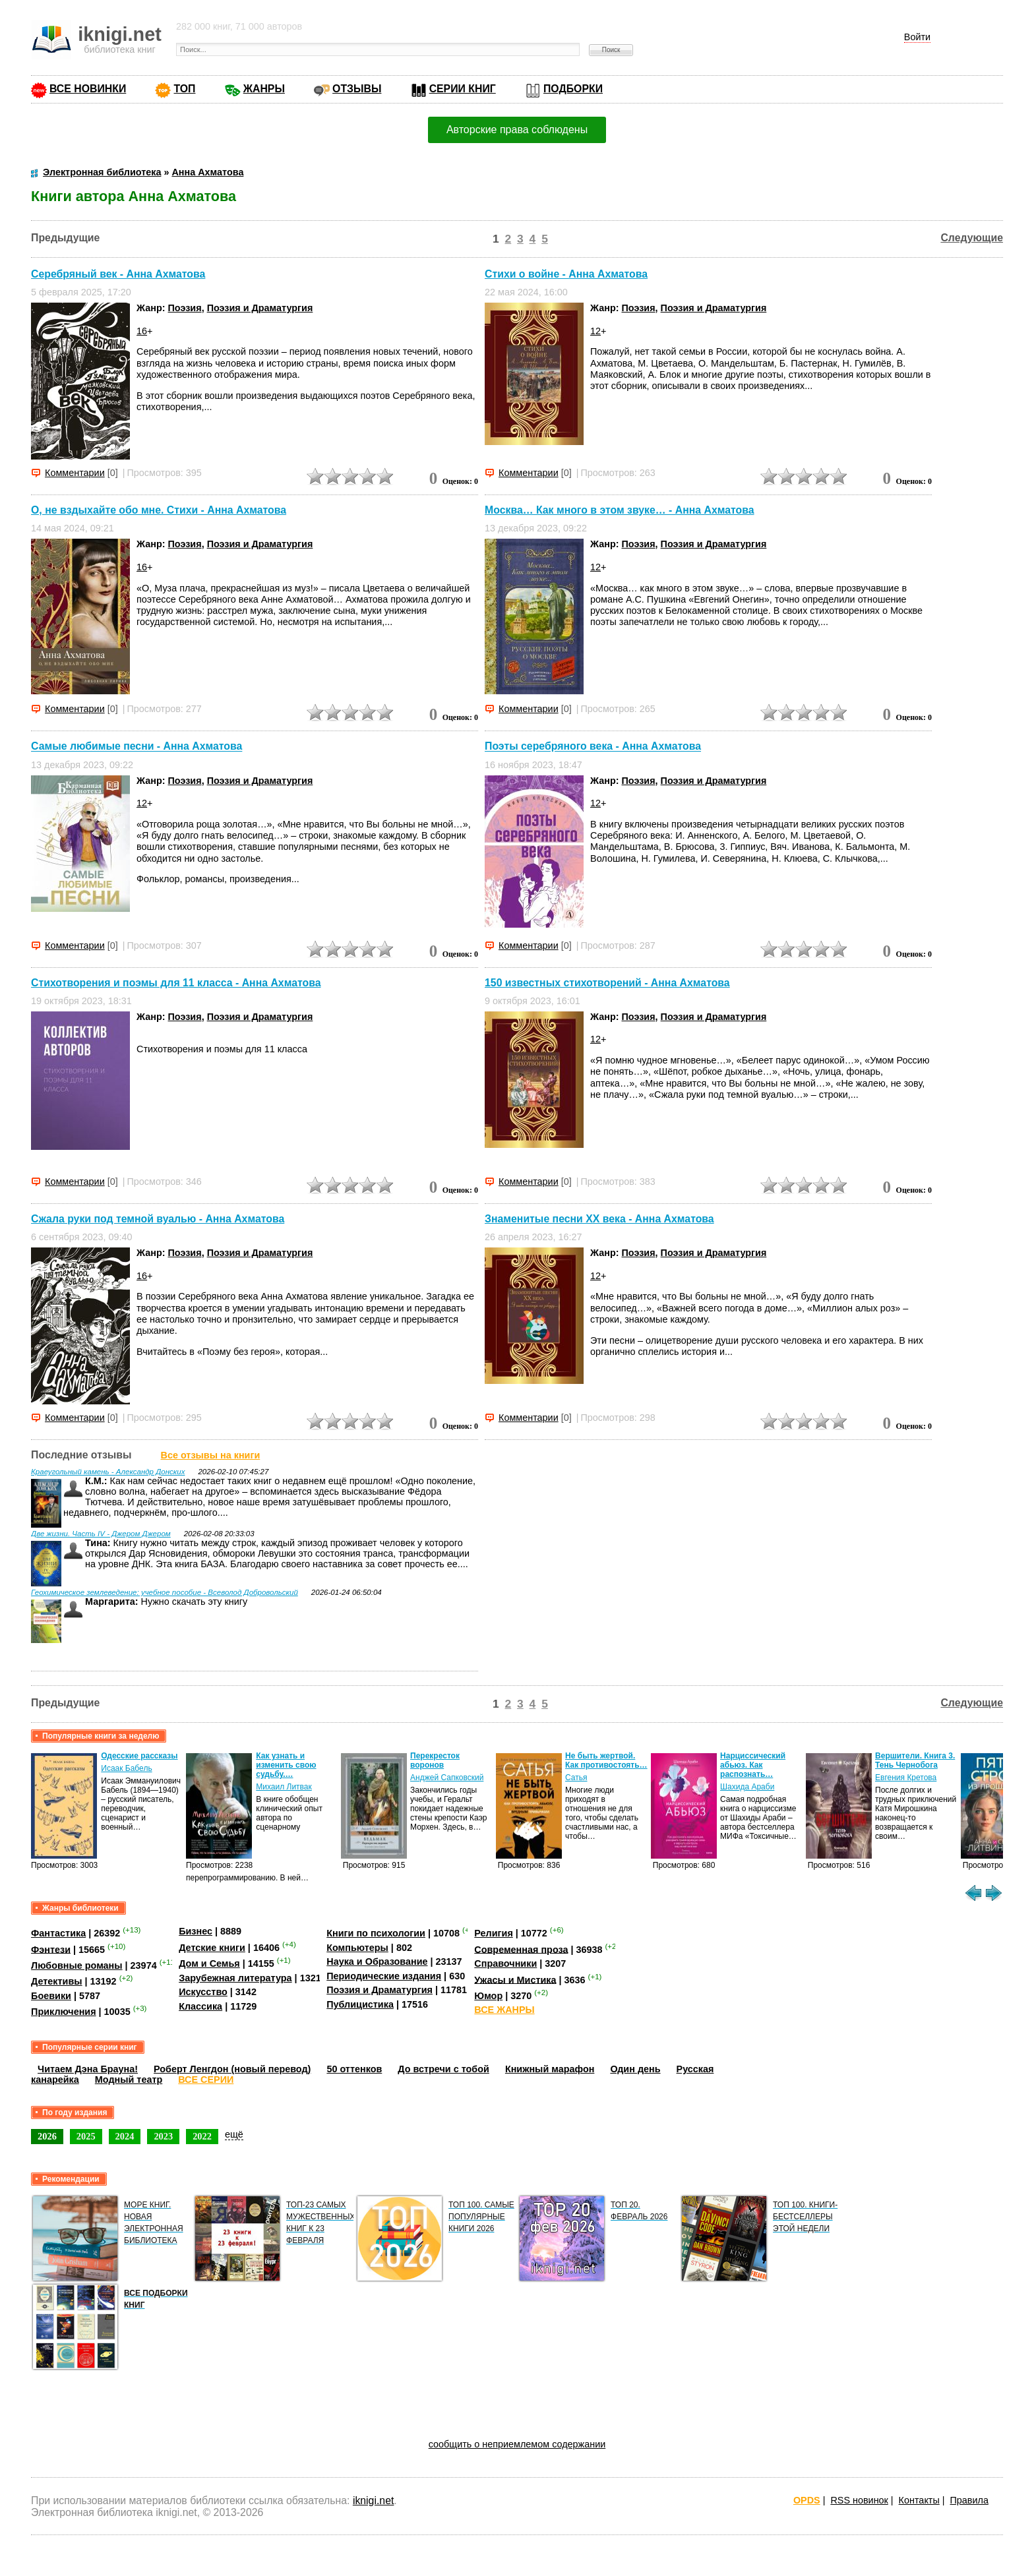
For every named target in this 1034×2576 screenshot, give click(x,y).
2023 (163, 2136)
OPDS (806, 2500)
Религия (493, 1933)
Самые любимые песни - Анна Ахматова (136, 746)
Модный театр (128, 2079)
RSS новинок (859, 2500)
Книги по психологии (375, 1933)
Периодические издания (383, 1976)
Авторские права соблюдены (517, 129)
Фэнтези (51, 1949)
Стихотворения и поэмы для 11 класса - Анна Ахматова (175, 982)
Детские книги (212, 1947)
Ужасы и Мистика (515, 1979)
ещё (234, 2134)
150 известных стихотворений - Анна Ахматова (607, 982)
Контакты (919, 2500)
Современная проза (521, 1949)
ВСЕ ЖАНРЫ (504, 2009)
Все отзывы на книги (210, 1455)
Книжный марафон (550, 2069)
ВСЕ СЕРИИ (205, 2079)
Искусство (203, 1992)
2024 (125, 2136)
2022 (202, 2136)
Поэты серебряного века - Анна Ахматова (593, 746)
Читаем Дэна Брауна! (88, 2069)
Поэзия (185, 308)
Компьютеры (357, 1947)
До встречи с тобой (443, 2069)
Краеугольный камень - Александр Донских (108, 1472)
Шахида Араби (747, 1786)
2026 (47, 2136)
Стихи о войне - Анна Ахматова (566, 274)
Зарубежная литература (235, 1978)
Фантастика (58, 1933)
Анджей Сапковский (446, 1777)
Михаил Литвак (284, 1786)
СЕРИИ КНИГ (462, 88)
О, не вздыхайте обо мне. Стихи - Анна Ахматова (158, 510)
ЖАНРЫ (264, 88)
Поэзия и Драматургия (260, 308)
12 (595, 331)
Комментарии (75, 472)
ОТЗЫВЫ (356, 88)
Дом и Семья (209, 1963)
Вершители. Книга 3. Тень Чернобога (915, 1760)
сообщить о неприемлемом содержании (517, 2444)
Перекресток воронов (435, 1760)
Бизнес (195, 1931)
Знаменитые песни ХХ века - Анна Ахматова (599, 1218)
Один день (635, 2069)
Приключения (63, 2011)
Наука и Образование (376, 1961)
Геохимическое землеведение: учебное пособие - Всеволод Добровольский (164, 1592)
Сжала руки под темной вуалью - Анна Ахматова (157, 1218)
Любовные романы (77, 1965)
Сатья (576, 1777)
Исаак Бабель (126, 1768)
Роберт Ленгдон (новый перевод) (232, 2069)
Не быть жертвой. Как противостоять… (606, 1760)
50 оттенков (354, 2069)
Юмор (488, 1996)
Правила (969, 2500)
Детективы (56, 1981)
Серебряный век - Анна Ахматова (118, 274)
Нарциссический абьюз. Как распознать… (752, 1765)
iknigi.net (373, 2500)
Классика (200, 2006)
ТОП (184, 88)
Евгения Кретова (905, 1777)
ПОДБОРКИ (573, 88)
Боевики (51, 1996)
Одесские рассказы (139, 1755)
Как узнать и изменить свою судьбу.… (286, 1765)
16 (142, 331)
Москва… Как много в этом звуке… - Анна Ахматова (619, 510)
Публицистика (360, 2004)
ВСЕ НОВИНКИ (87, 88)
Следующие (971, 237)
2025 (86, 2136)
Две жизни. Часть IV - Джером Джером (101, 1534)
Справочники (505, 1963)
